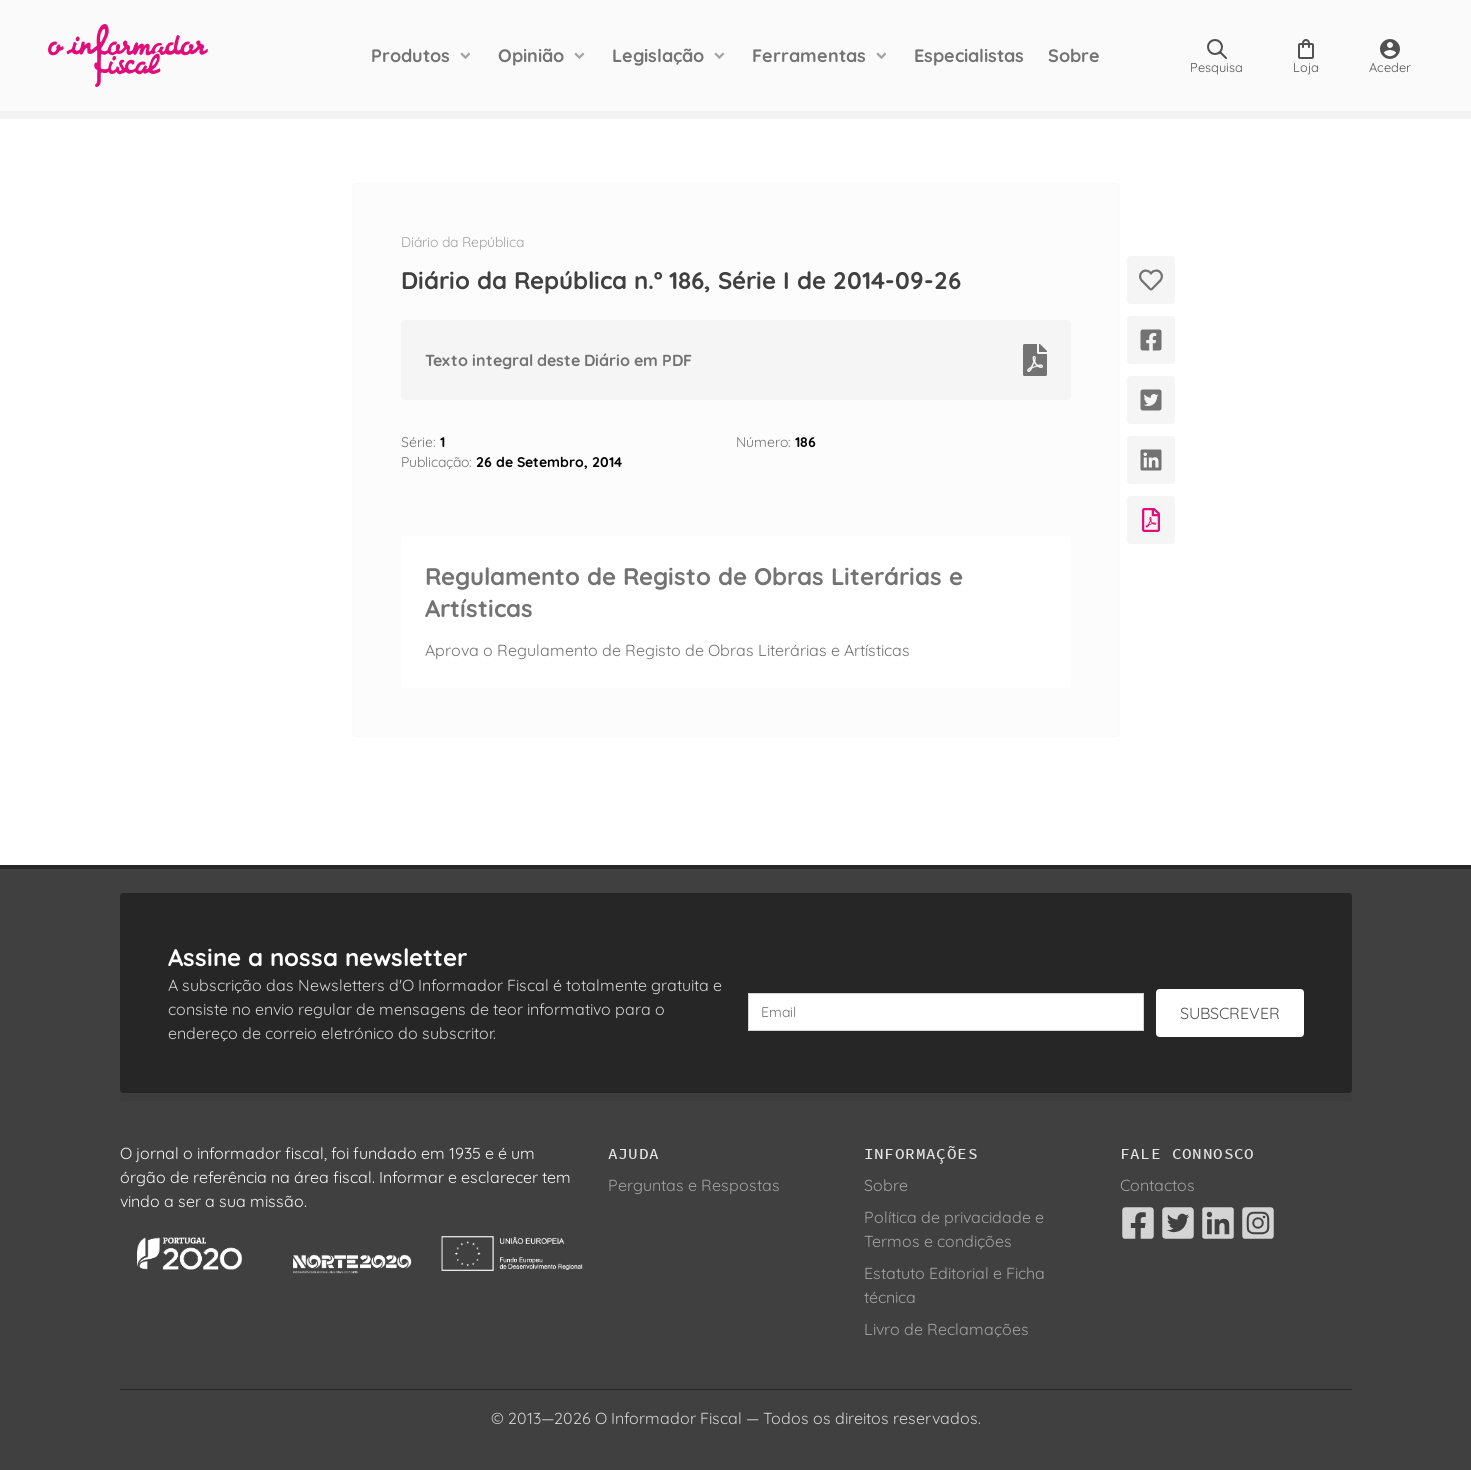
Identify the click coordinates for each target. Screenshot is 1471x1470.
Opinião (531, 55)
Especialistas (969, 55)
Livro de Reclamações (946, 1329)
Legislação (658, 55)
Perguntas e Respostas (694, 1185)
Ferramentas (809, 55)
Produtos (410, 55)
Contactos (1157, 1185)
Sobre (1074, 55)
